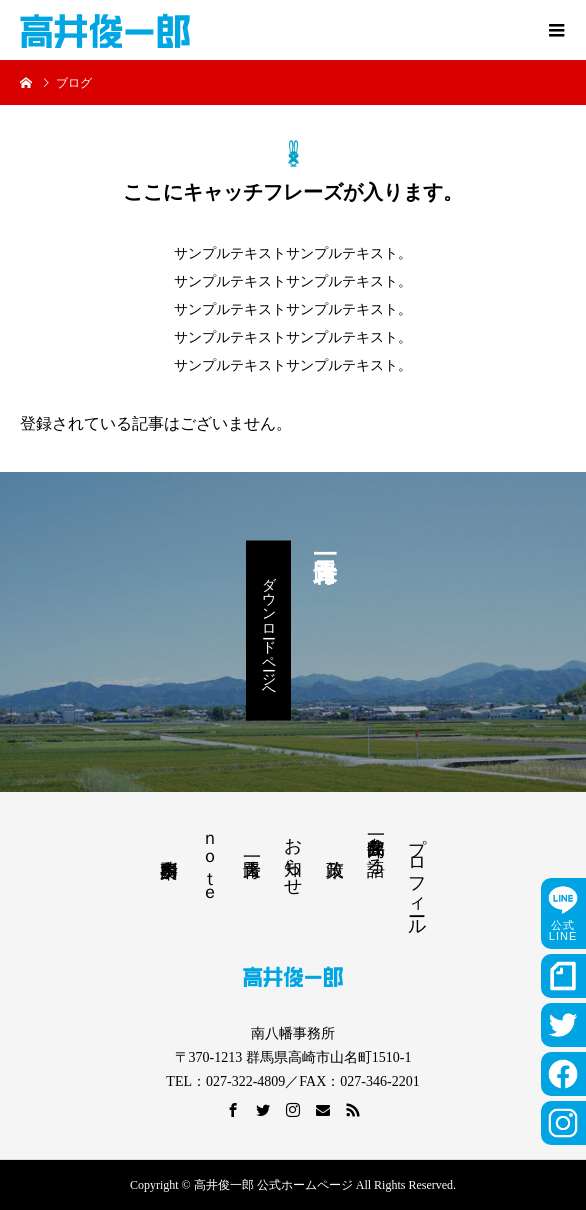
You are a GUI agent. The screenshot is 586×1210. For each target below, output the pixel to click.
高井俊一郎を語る (376, 845)
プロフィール (417, 876)
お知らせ (293, 856)
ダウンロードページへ (268, 631)
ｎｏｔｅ (210, 861)
